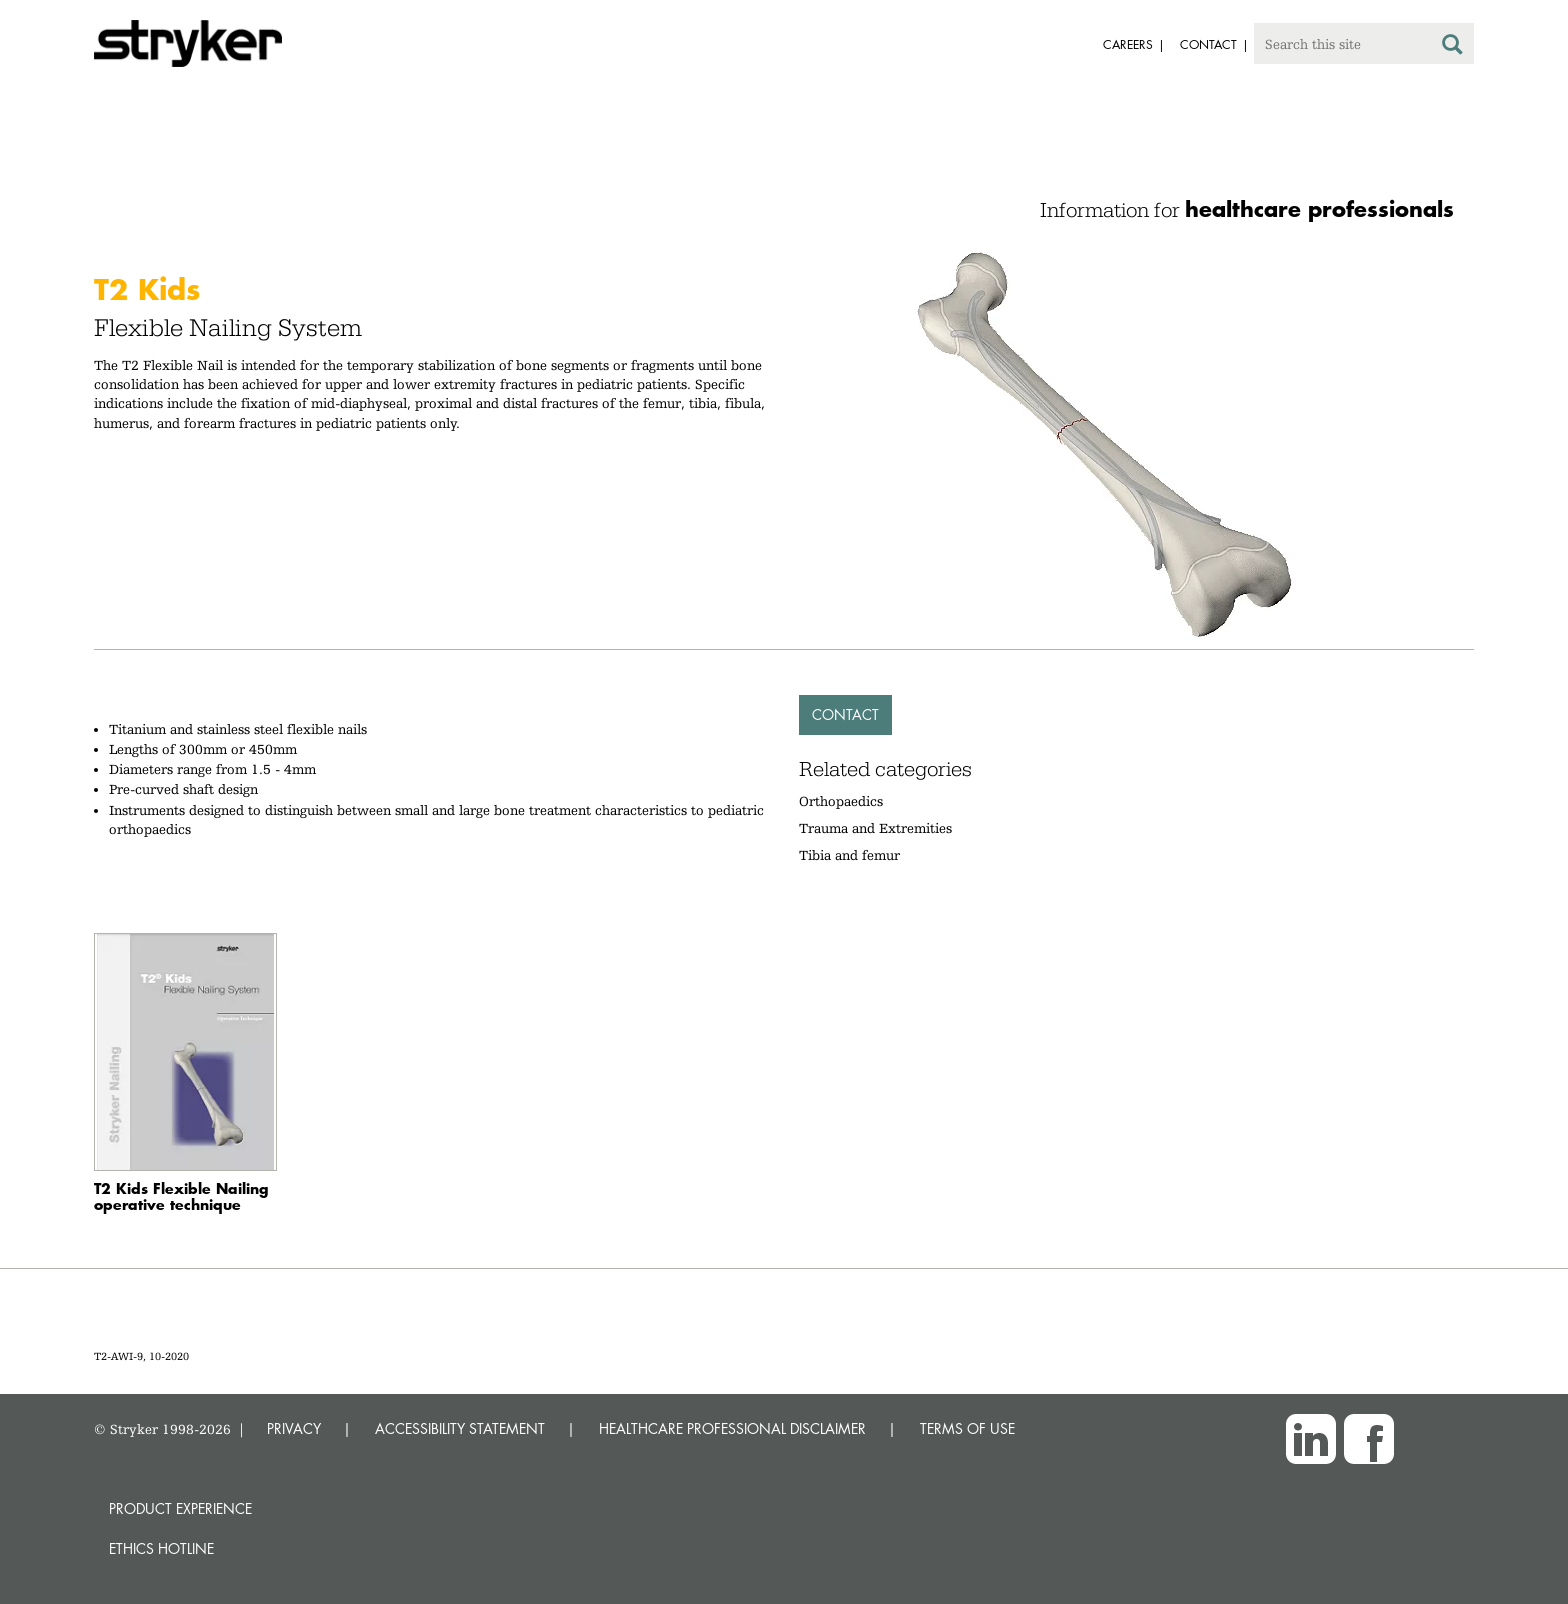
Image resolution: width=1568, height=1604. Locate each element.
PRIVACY (294, 1428)
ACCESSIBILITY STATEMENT (460, 1428)
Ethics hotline (161, 1548)
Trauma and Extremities (875, 828)
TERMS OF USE (967, 1428)
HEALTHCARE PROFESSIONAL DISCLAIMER (732, 1428)
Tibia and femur (849, 855)
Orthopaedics (841, 801)
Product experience (180, 1508)
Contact (845, 714)
